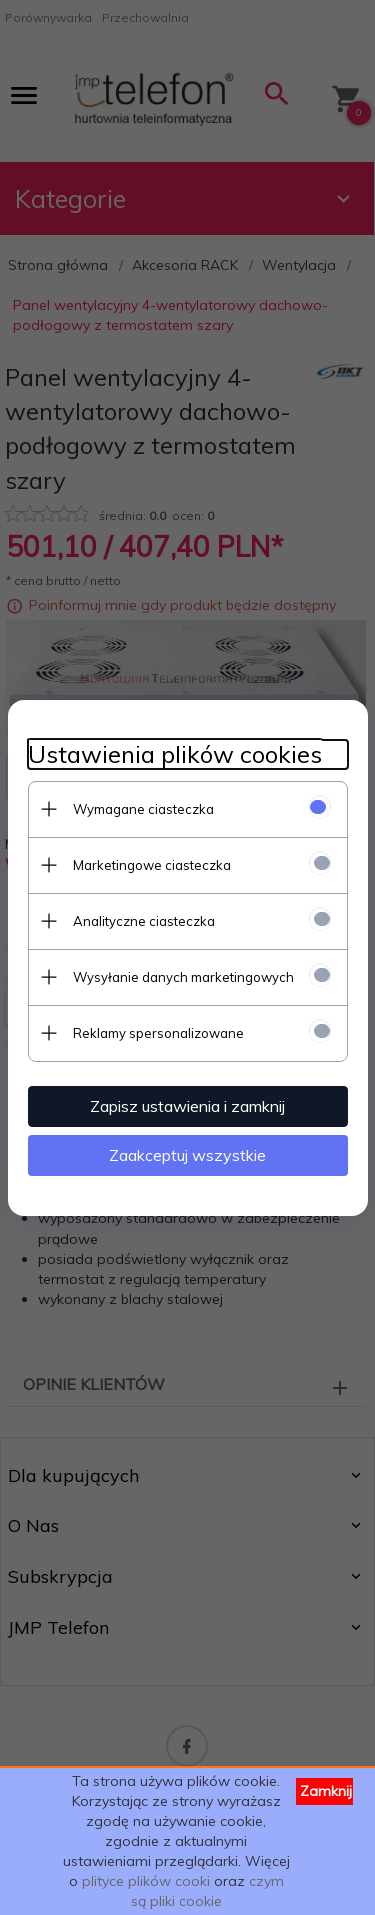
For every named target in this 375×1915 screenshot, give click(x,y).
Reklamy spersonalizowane (158, 1033)
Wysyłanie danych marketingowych (183, 977)
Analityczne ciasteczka (144, 921)
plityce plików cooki (146, 1881)
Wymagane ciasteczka (143, 809)
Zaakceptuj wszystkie (187, 1155)
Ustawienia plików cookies (175, 754)
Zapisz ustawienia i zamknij (187, 1106)
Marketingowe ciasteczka (152, 865)
